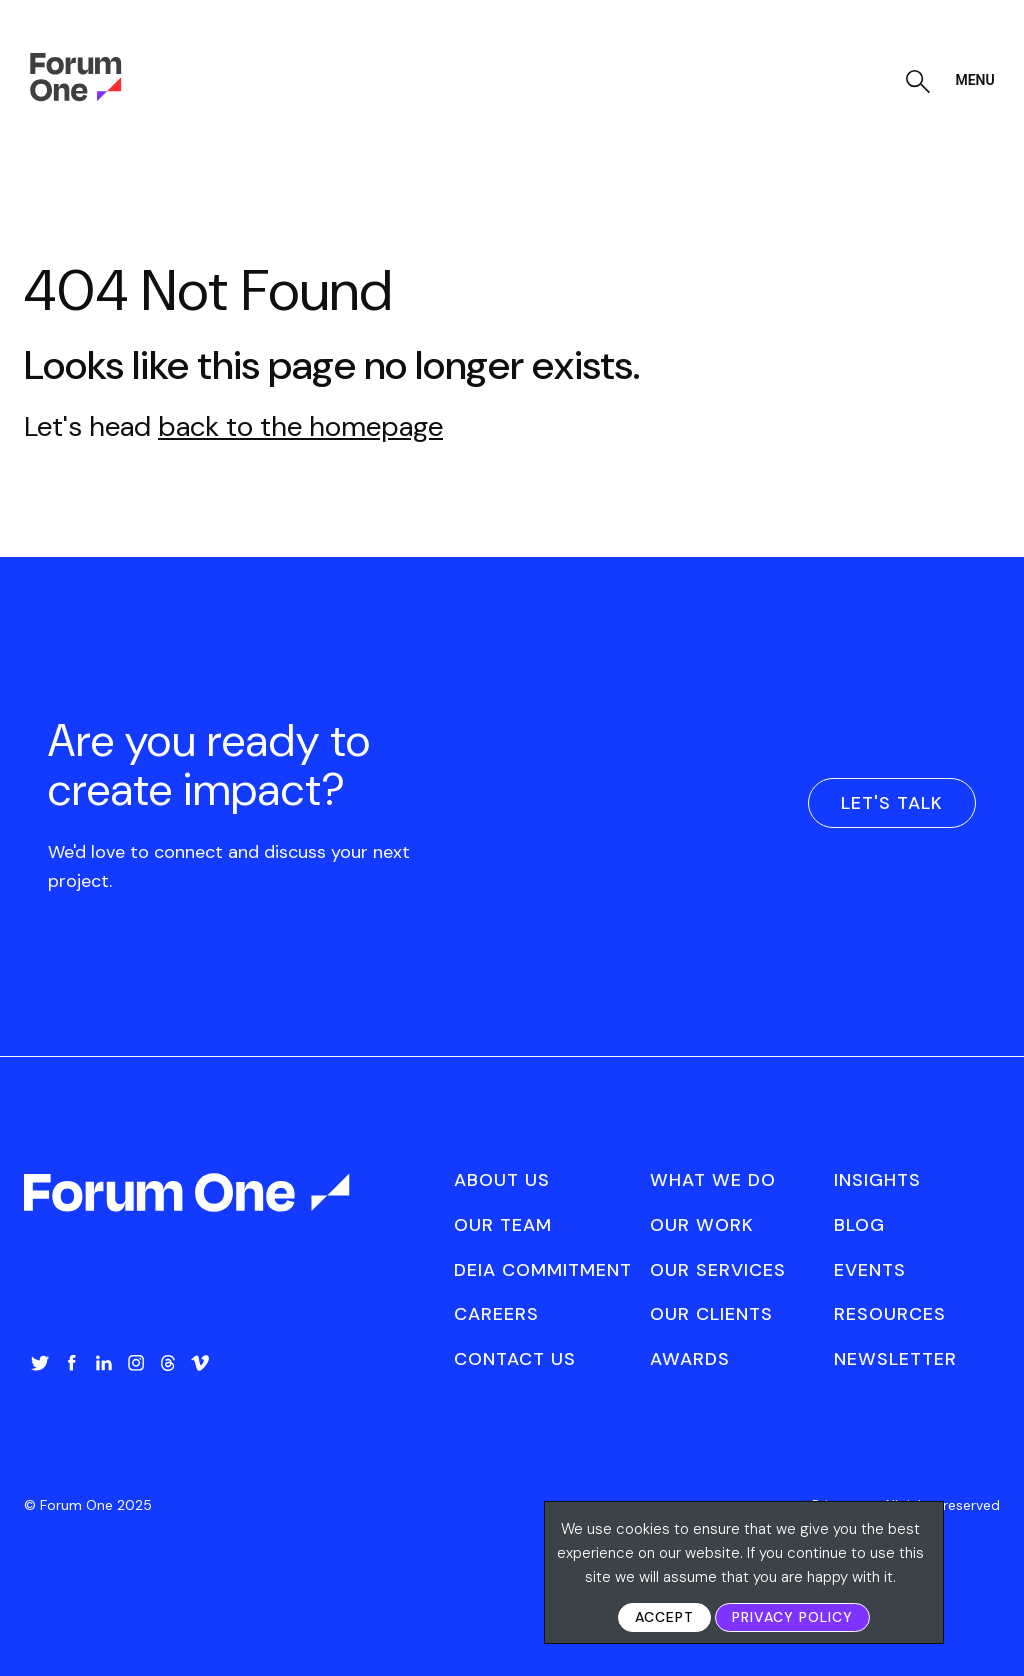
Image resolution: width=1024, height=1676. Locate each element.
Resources (890, 1314)
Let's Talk (892, 803)
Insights (877, 1180)
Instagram (136, 1363)
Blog (859, 1225)
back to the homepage (300, 426)
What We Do (713, 1180)
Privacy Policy (792, 1617)
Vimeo (200, 1363)
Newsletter (895, 1359)
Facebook (72, 1363)
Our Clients (711, 1314)
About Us (502, 1180)
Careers (496, 1314)
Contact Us (515, 1359)
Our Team (503, 1225)
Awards (690, 1359)
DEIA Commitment (543, 1270)
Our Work (702, 1225)
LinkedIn (104, 1363)
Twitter (40, 1363)
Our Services (718, 1270)
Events (870, 1270)
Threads (168, 1363)
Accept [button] (664, 1617)
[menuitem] (40, 1383)
